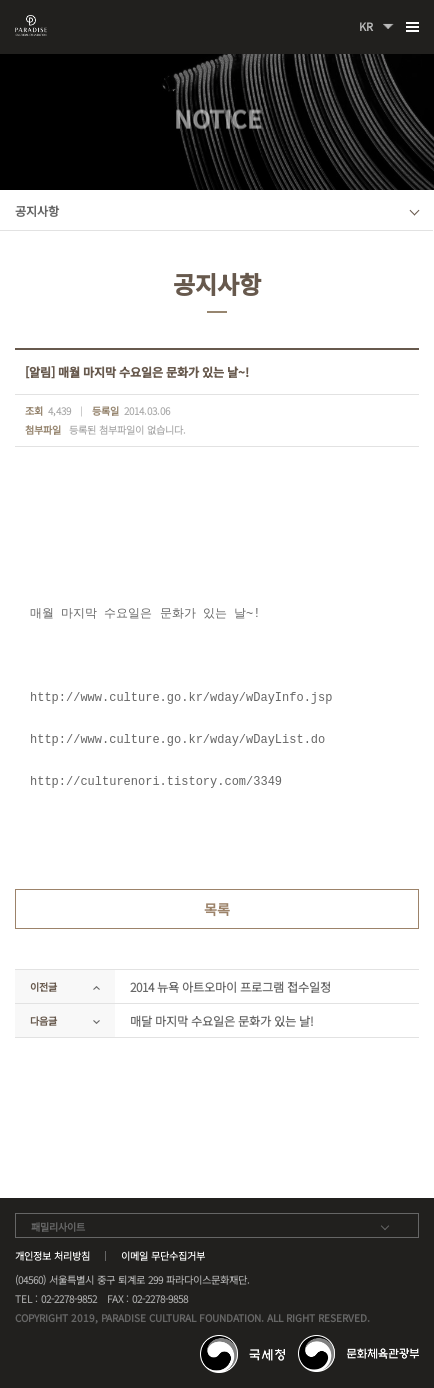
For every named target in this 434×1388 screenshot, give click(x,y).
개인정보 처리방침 (52, 1255)
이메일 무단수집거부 (163, 1255)
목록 (217, 909)
